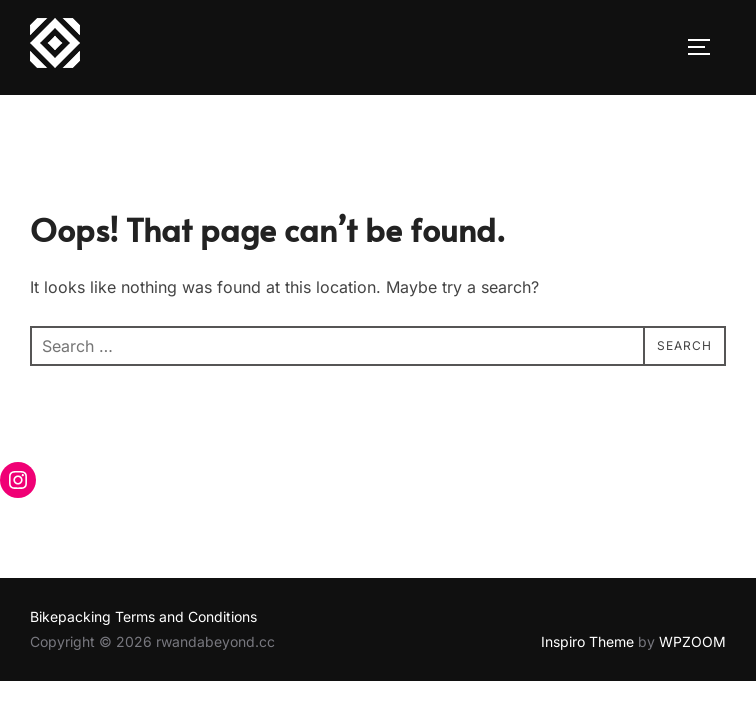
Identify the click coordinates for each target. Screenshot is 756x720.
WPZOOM (692, 641)
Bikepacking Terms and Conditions (143, 616)
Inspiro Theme (587, 641)
